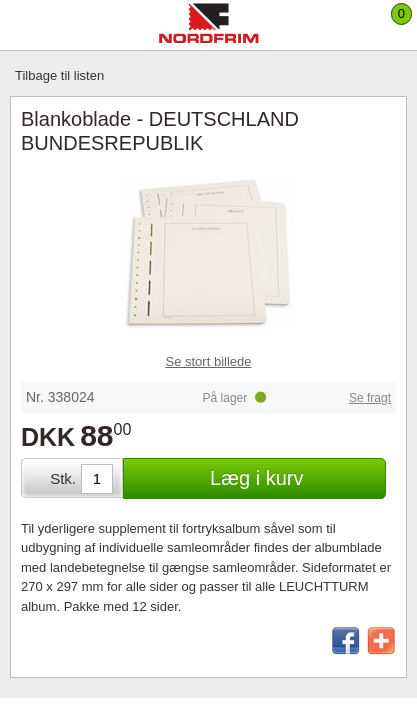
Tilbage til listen (59, 75)
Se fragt (370, 398)
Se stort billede (209, 361)
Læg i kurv (256, 478)
